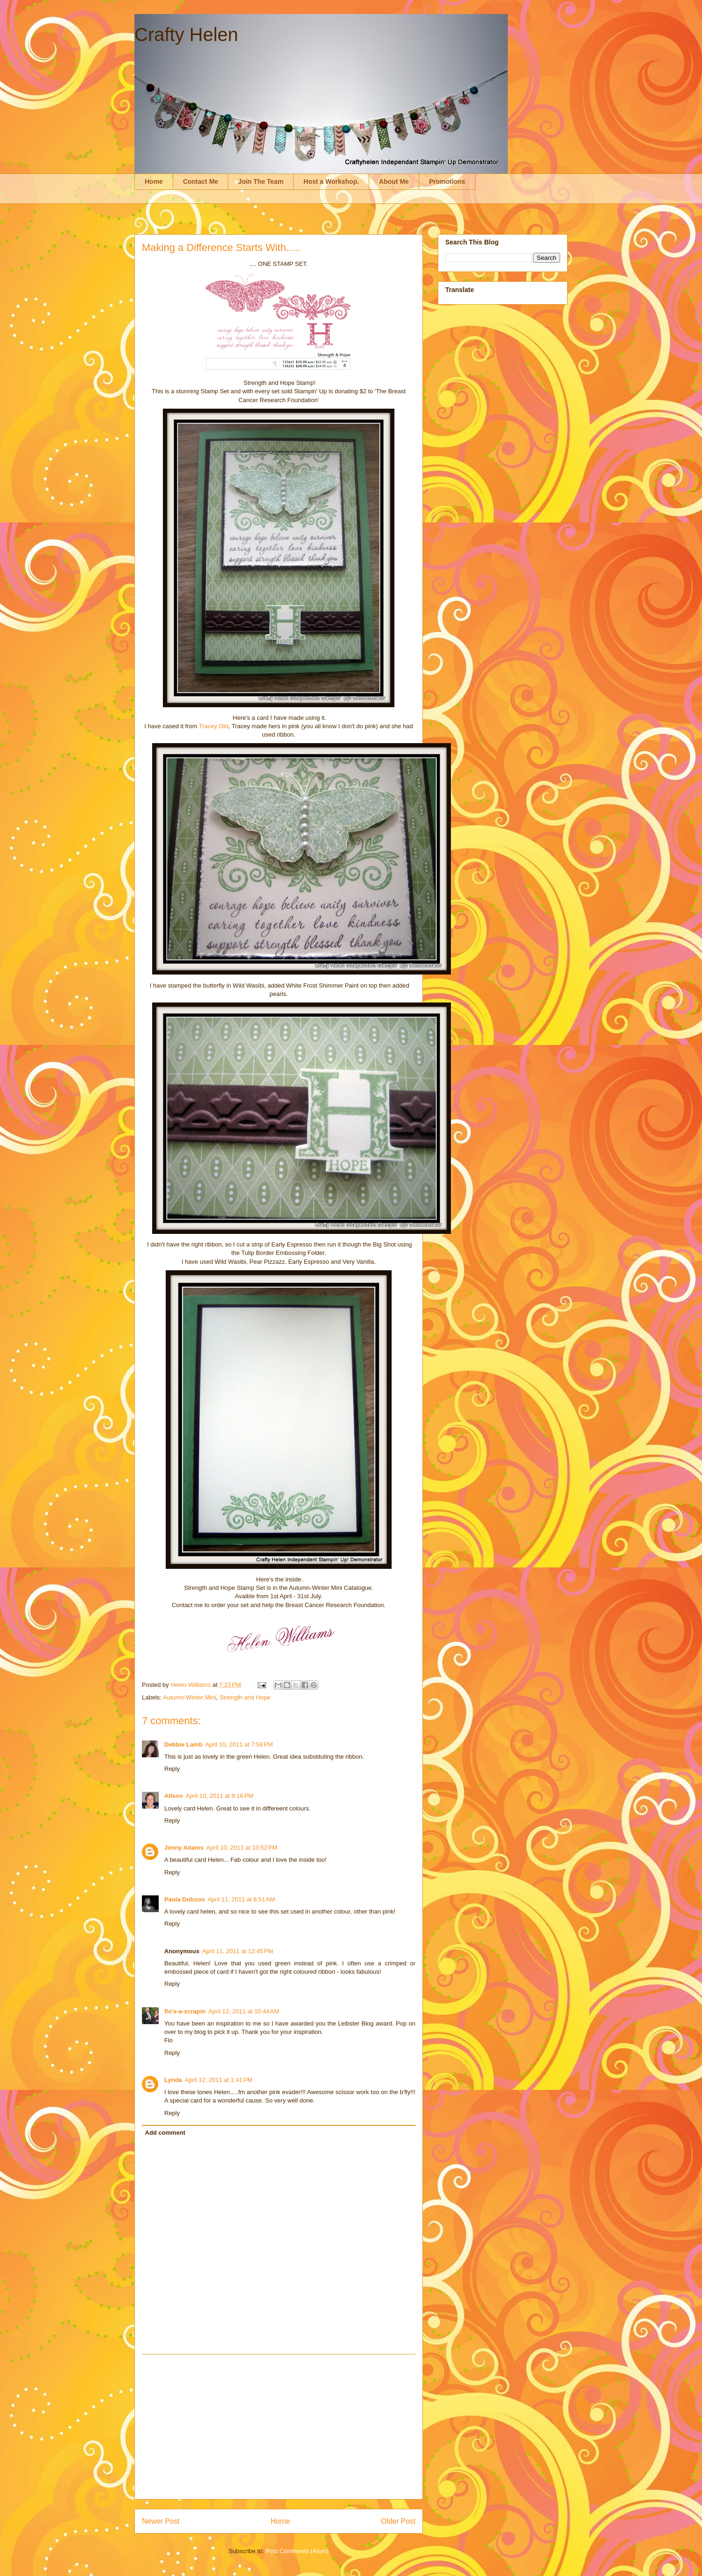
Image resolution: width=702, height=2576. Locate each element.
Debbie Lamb (183, 1744)
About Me (394, 181)
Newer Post (161, 2521)
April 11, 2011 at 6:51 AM (241, 1899)
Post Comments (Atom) (297, 2551)
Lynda (173, 2079)
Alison (173, 1795)
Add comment (165, 2132)
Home (154, 181)
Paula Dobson (184, 1899)
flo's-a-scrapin (184, 2011)
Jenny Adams (184, 1847)
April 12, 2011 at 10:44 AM (243, 2011)
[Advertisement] (278, 2426)
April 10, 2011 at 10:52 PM (241, 1847)
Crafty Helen (186, 34)
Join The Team (260, 181)
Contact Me (200, 181)
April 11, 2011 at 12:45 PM (237, 1951)
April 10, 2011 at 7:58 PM (239, 1744)
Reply (172, 1768)
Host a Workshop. (331, 181)
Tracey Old (213, 726)
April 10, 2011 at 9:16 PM (219, 1795)
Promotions (447, 181)
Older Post (398, 2521)
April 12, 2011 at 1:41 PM (219, 2079)
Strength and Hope (244, 1697)
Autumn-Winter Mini (189, 1697)
